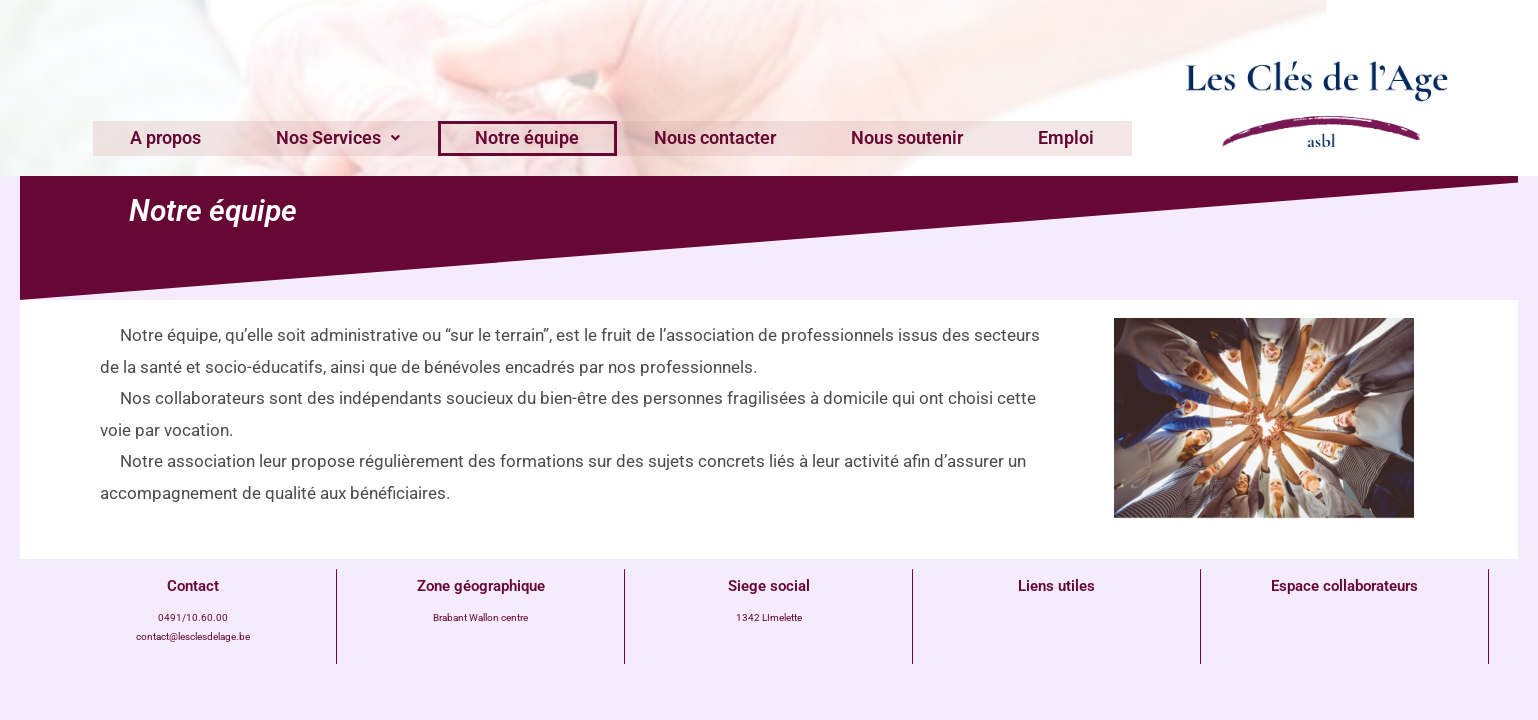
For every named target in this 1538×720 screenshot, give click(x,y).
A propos (193, 136)
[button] (355, 137)
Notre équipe (533, 136)
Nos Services (355, 136)
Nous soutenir (891, 136)
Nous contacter (710, 136)
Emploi (1039, 136)
